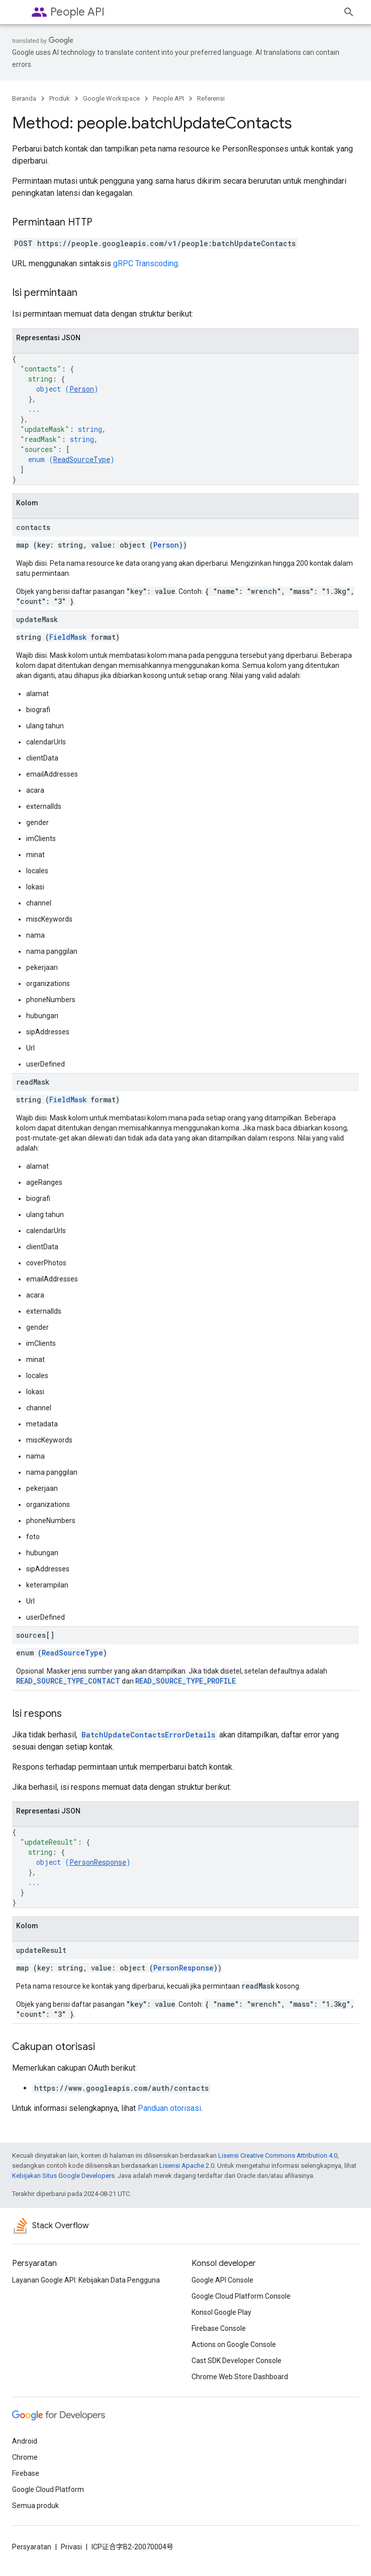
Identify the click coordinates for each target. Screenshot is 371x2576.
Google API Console (222, 2280)
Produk (59, 98)
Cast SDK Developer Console (237, 2361)
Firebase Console (219, 2328)
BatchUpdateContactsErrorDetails (148, 1734)
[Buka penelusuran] (349, 12)
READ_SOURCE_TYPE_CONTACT (68, 1681)
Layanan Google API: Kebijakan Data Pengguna (86, 2280)
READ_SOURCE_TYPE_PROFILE (185, 1681)
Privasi (71, 2547)
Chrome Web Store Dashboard (240, 2377)
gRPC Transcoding (145, 263)
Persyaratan (31, 2547)
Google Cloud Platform (48, 2489)
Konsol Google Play (221, 2312)
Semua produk (35, 2506)
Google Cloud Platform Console (241, 2296)
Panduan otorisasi (169, 2108)
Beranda (24, 98)
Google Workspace (111, 98)
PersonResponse (97, 1862)
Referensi (211, 98)
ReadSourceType (81, 459)
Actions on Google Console (234, 2344)
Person (81, 389)
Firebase (25, 2473)
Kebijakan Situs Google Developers (63, 2175)
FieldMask (67, 637)
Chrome (25, 2457)
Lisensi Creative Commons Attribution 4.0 (277, 2155)
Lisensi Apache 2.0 (186, 2165)
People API (77, 12)
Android (24, 2441)
